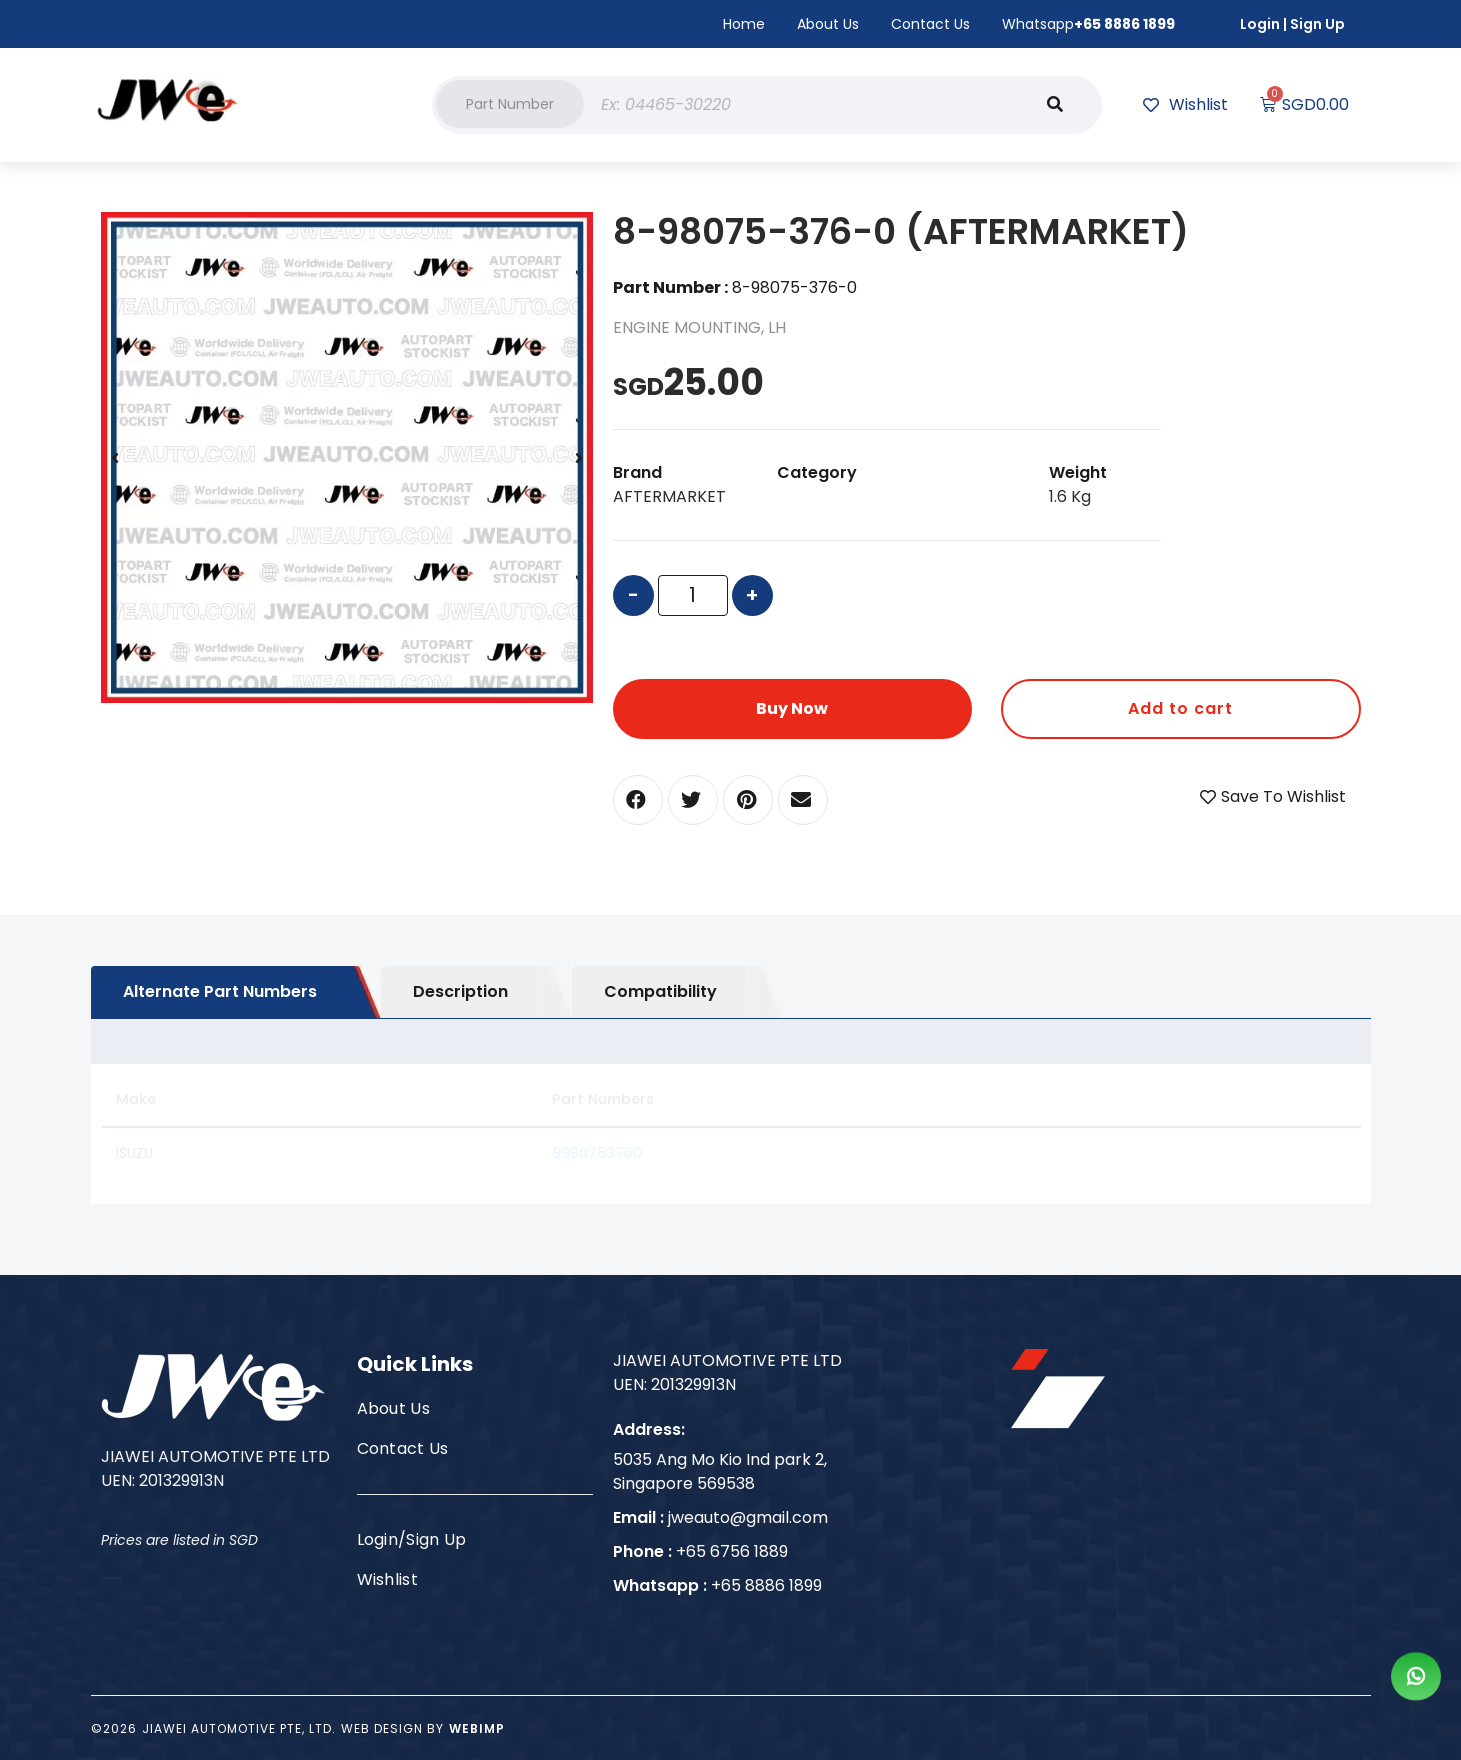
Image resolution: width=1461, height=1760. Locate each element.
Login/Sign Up (412, 1539)
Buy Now (792, 708)
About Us (828, 24)
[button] (510, 104)
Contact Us (930, 24)
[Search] (1055, 105)
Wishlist (388, 1579)
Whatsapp (1088, 24)
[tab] (236, 992)
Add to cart (1180, 708)
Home (744, 24)
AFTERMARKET (669, 496)
